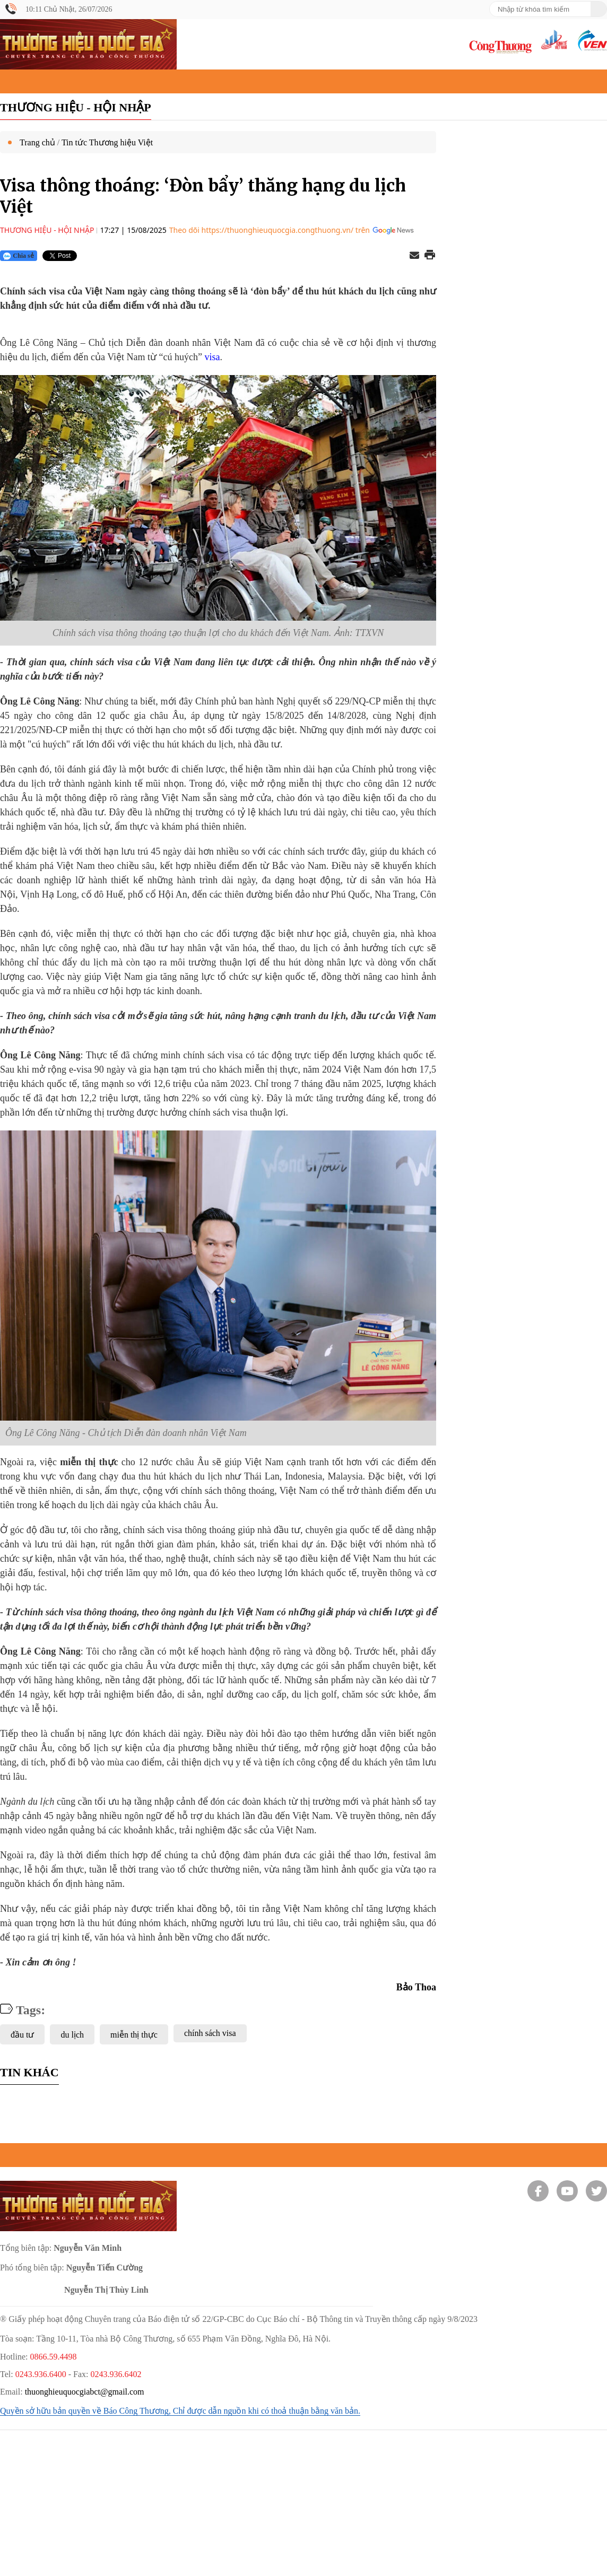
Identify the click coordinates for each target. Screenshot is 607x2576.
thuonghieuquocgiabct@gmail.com (84, 2391)
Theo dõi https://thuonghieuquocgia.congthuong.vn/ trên (269, 230)
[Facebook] (538, 2190)
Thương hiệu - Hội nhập (75, 107)
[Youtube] (567, 2190)
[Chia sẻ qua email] (414, 256)
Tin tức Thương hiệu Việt (107, 142)
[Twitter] (596, 2190)
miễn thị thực (134, 2034)
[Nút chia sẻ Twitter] (65, 255)
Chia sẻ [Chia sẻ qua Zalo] (18, 255)
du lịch (72, 2034)
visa (212, 357)
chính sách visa (210, 2033)
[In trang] (429, 255)
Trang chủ (37, 142)
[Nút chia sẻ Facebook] (134, 255)
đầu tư (22, 2034)
